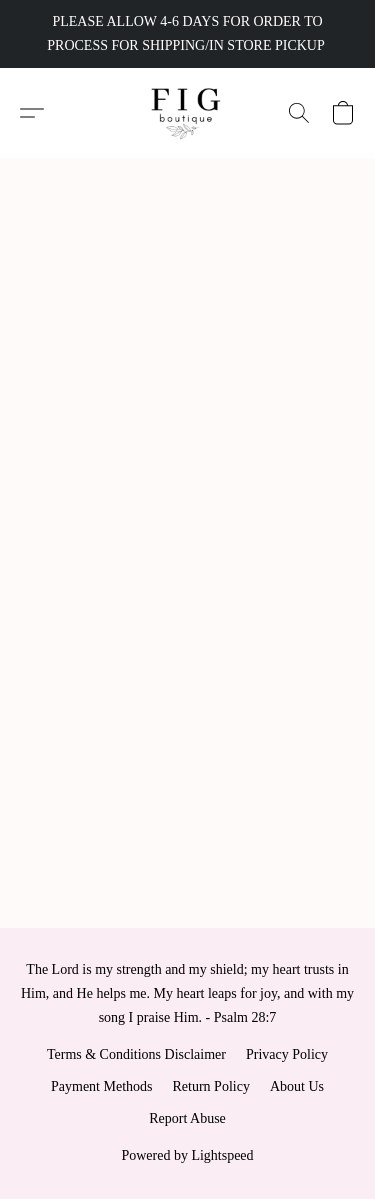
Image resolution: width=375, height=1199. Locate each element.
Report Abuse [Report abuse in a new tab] (187, 1118)
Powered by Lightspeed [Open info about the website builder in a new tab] (187, 1155)
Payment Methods (102, 1086)
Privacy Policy (287, 1054)
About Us (297, 1086)
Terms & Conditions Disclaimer (136, 1054)
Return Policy (211, 1086)
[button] (187, 113)
